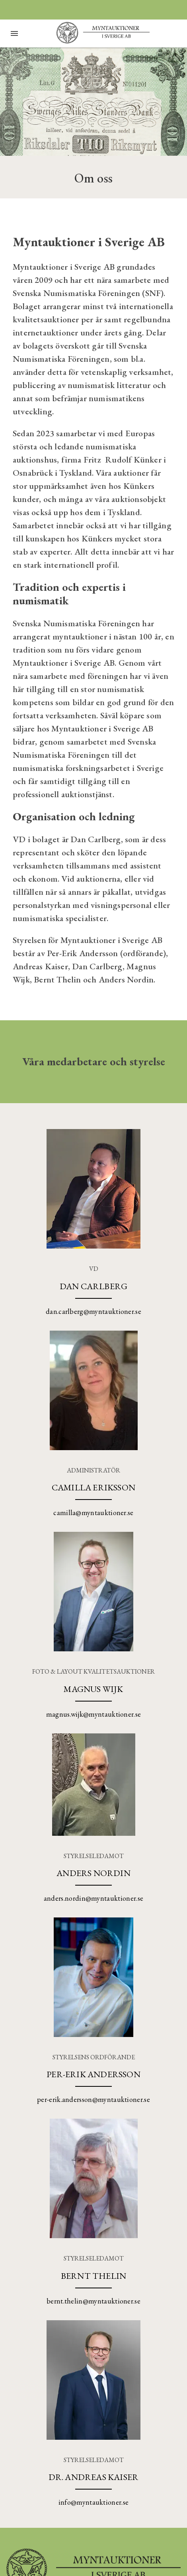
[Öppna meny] (14, 33)
